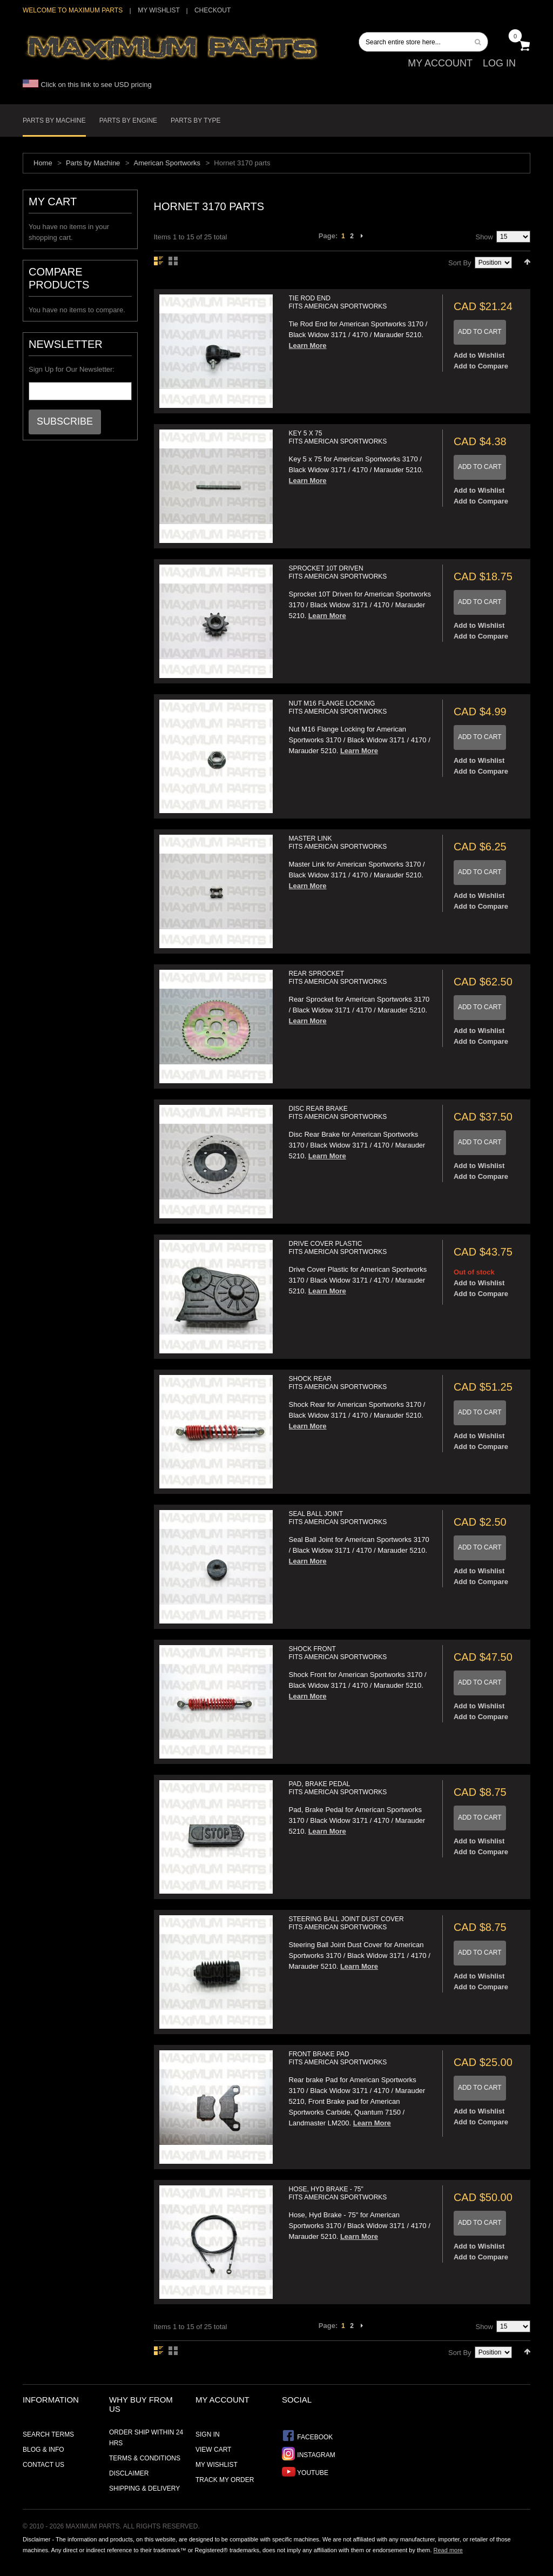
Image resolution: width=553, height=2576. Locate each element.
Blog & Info (43, 2449)
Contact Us (43, 2464)
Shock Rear (338, 1383)
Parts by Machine (93, 163)
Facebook (307, 2436)
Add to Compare (481, 366)
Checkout (212, 10)
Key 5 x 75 (338, 437)
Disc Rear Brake (338, 1113)
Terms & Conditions (144, 2458)
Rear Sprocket (338, 977)
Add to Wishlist (479, 355)
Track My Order (224, 2480)
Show (484, 237)
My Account (440, 63)
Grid (173, 261)
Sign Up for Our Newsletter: (71, 369)
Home (42, 163)
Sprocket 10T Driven (338, 572)
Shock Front (338, 1653)
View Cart (213, 2449)
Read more (448, 2550)
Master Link (338, 842)
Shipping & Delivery (144, 2488)
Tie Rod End (338, 302)
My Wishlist (159, 10)
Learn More (308, 345)
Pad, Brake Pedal (338, 1788)
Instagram (308, 2453)
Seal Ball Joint (338, 1518)
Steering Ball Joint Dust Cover (346, 1923)
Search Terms (48, 2434)
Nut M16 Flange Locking (338, 707)
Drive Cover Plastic (338, 1248)
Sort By (459, 263)
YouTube (305, 2471)
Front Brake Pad (338, 2058)
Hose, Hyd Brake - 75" (338, 2193)
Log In (499, 63)
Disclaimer (129, 2473)
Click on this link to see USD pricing (87, 85)
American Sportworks (167, 163)
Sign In (207, 2434)
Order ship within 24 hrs (146, 2438)
